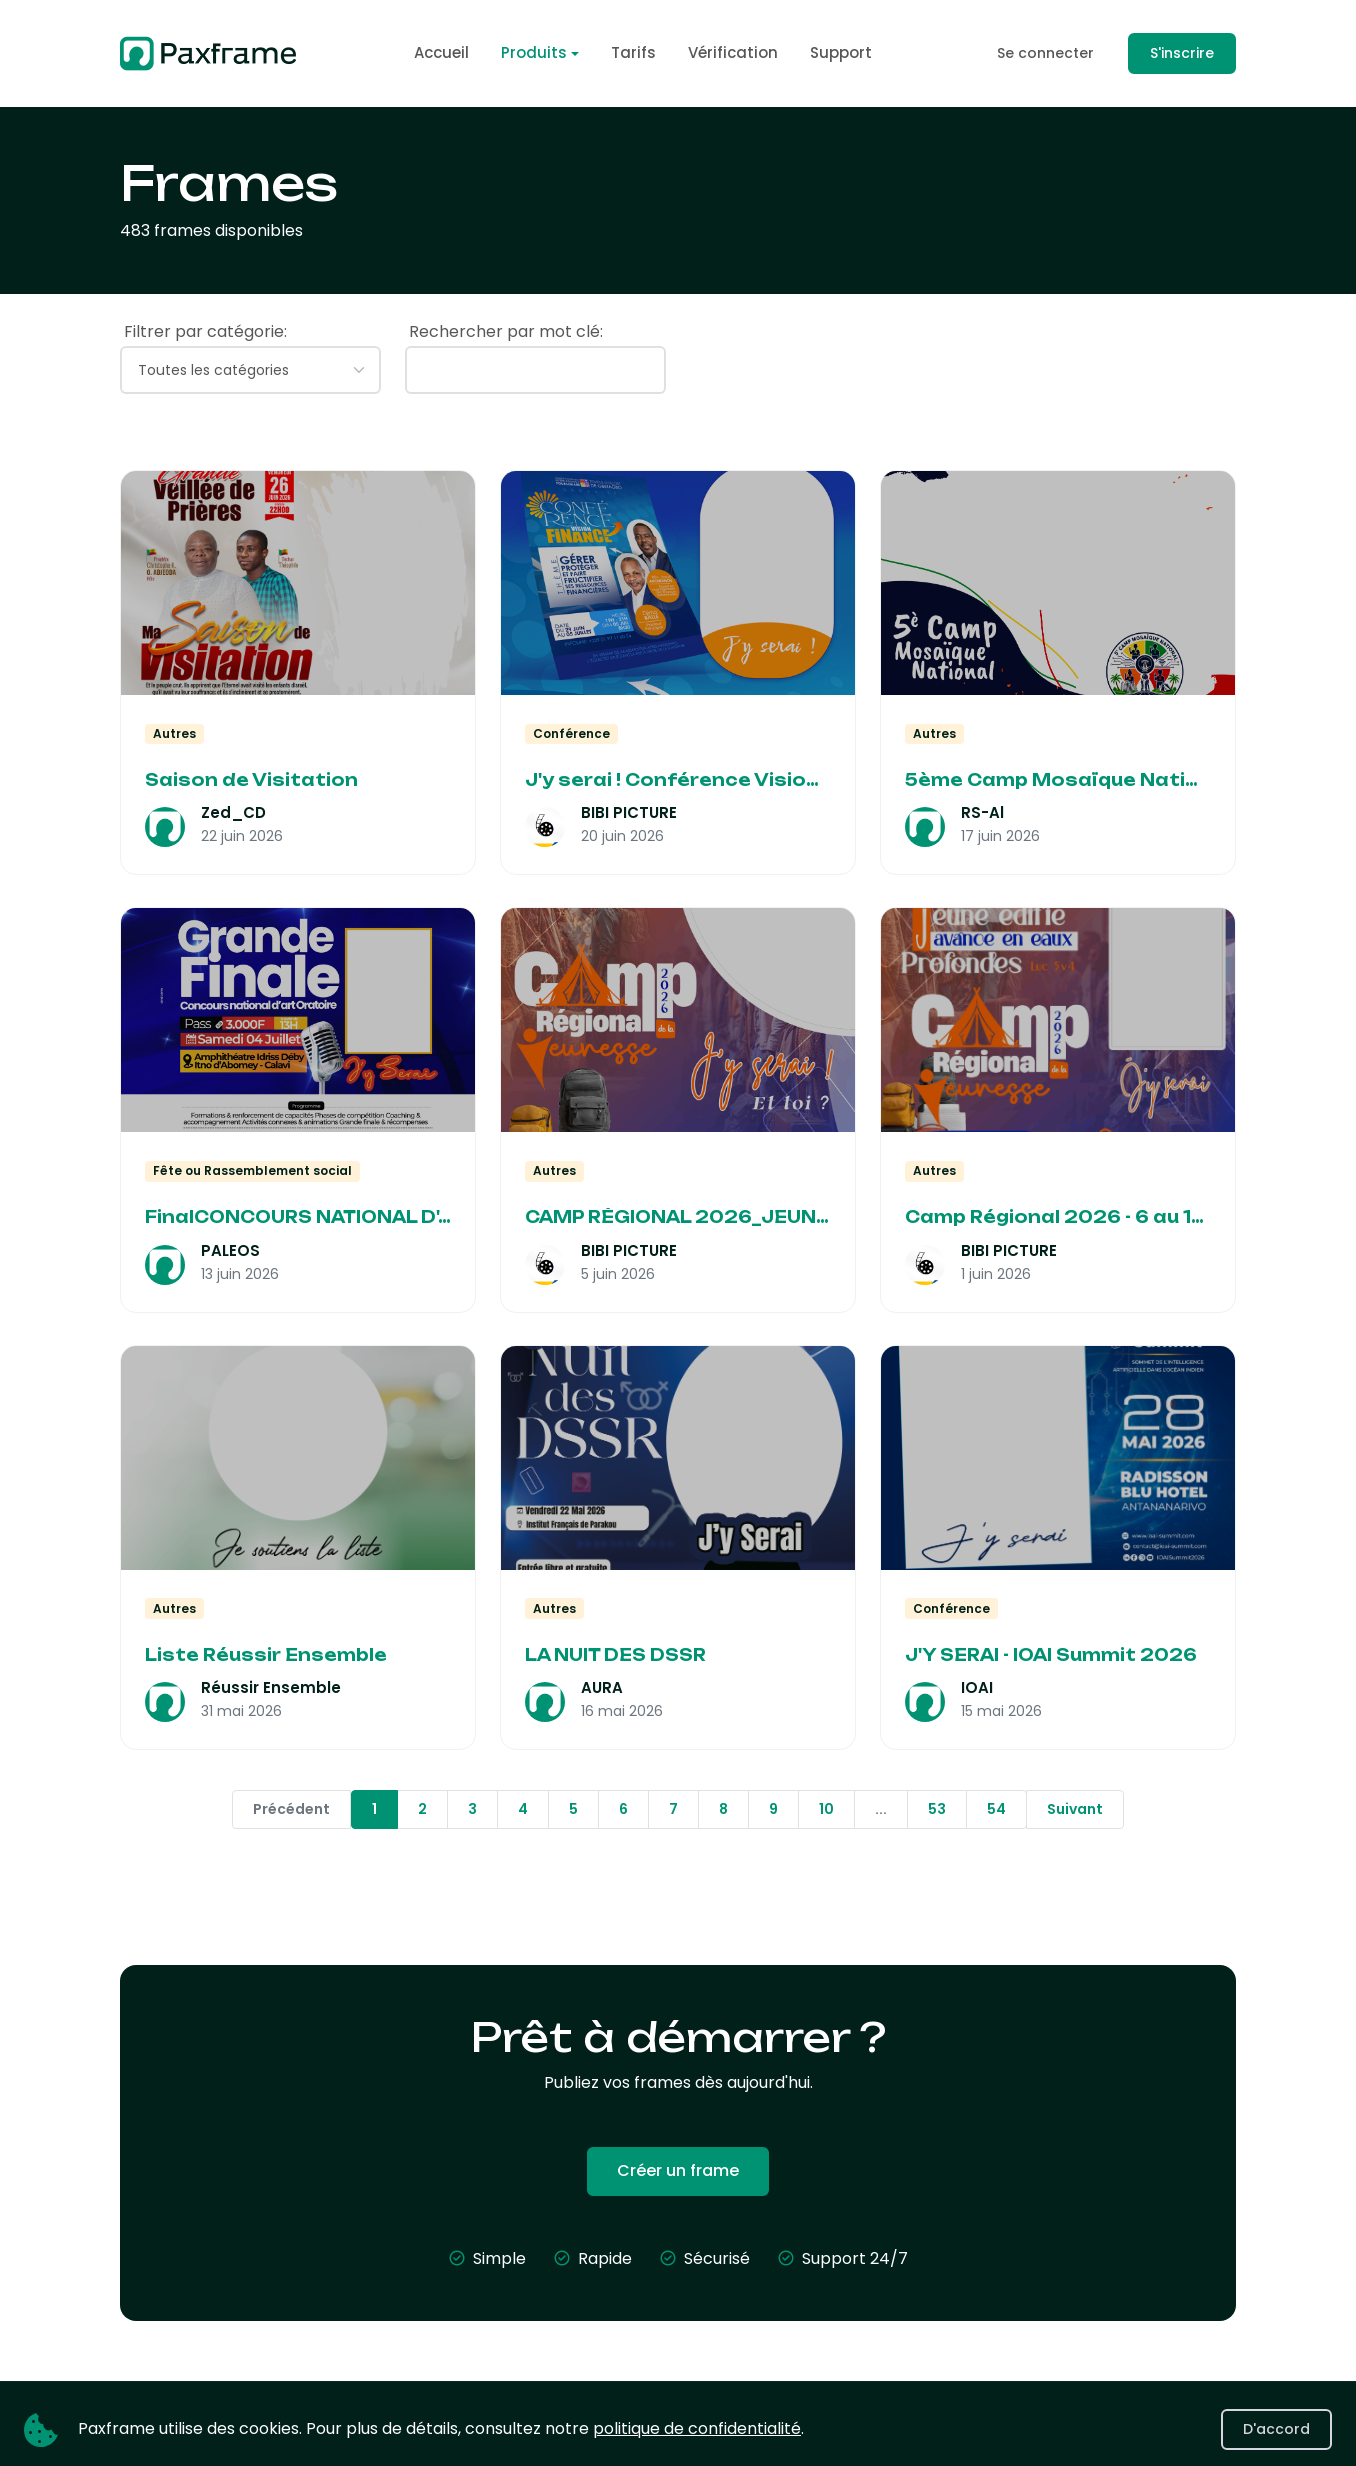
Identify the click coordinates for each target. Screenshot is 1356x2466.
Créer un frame (678, 2170)
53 (937, 1809)
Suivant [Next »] (1075, 1809)
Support (841, 52)
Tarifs (633, 52)
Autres (174, 733)
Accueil (441, 52)
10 (826, 1809)
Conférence (571, 733)
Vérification (733, 52)
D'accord (1276, 2429)
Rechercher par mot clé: (506, 331)
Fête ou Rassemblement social (252, 1170)
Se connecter (1045, 53)
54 (996, 1809)
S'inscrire (1182, 53)
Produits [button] (534, 52)
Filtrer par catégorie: (205, 331)
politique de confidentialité (697, 2428)
